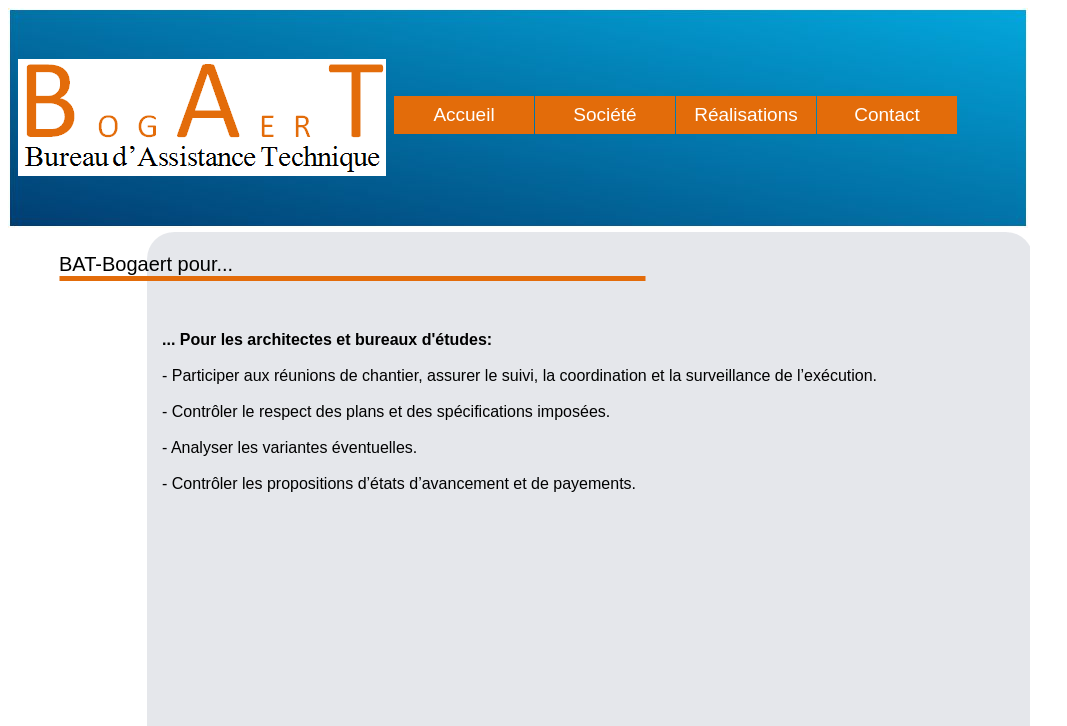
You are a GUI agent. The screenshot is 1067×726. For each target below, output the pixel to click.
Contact (886, 114)
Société (604, 114)
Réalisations (746, 114)
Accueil (463, 114)
